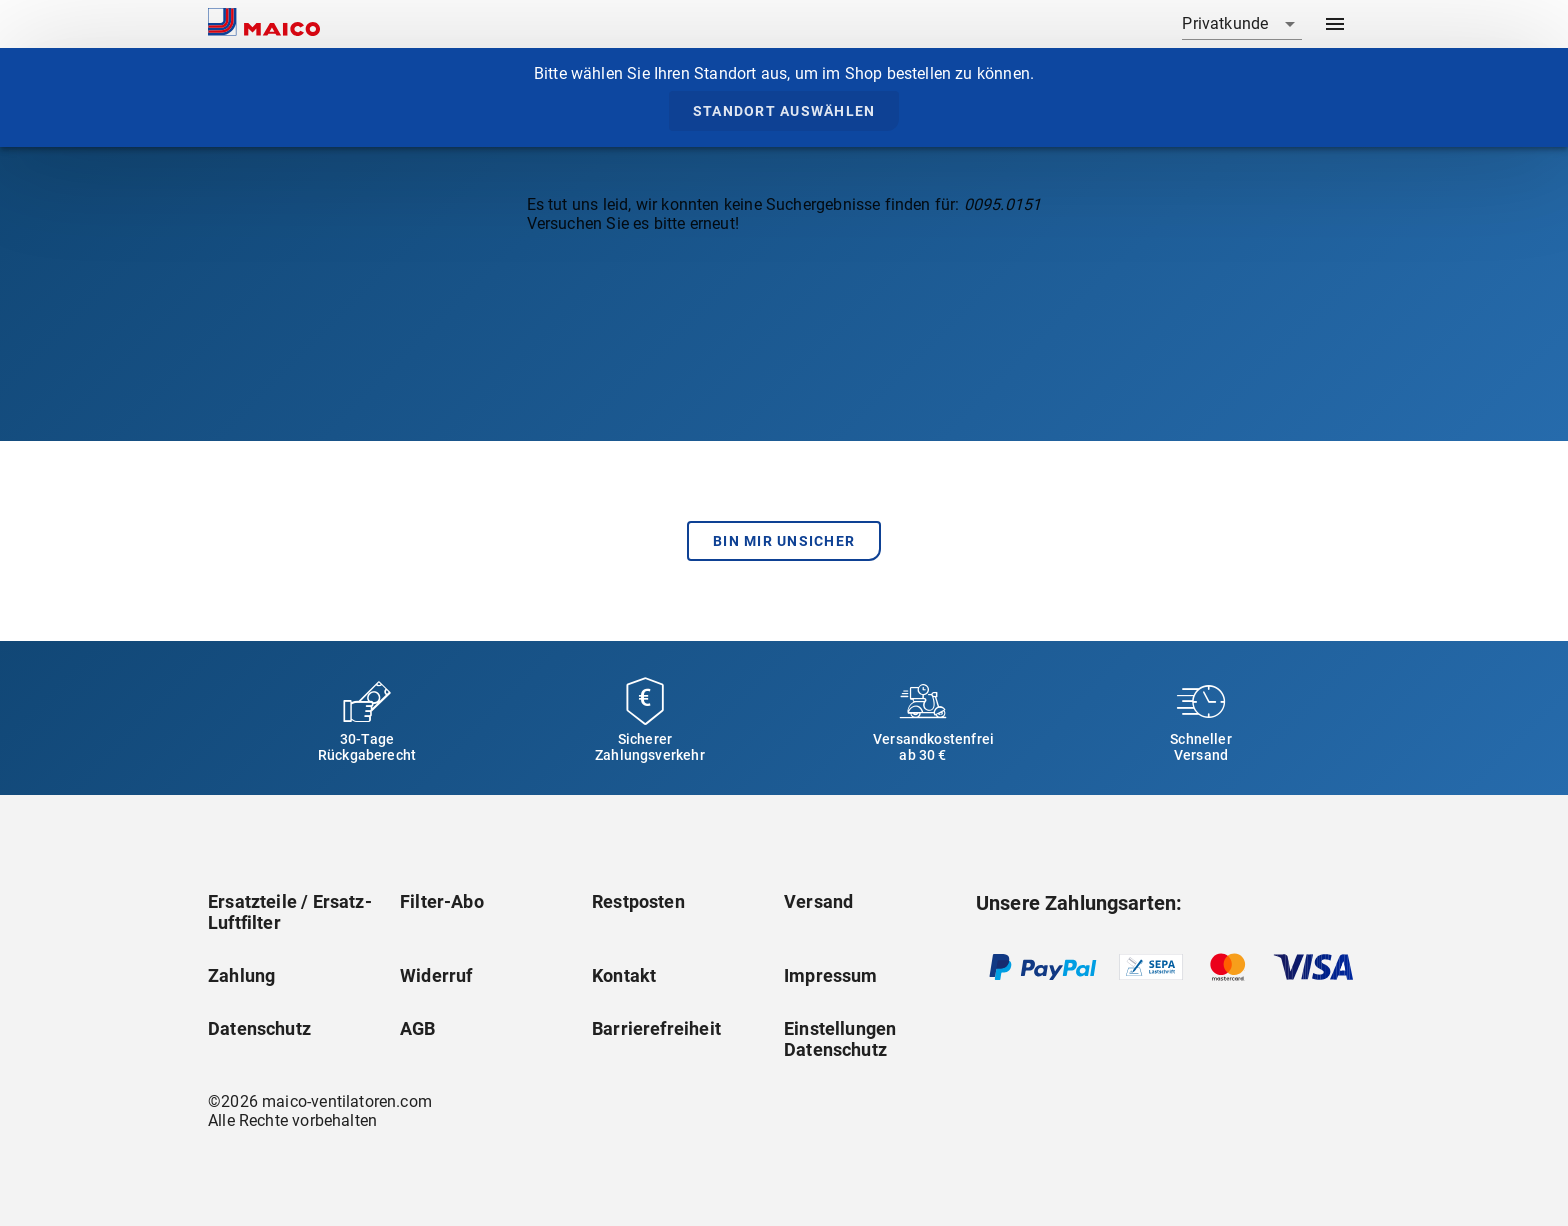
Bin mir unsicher (784, 541)
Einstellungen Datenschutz (840, 1039)
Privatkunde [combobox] (1225, 23)
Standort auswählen (784, 111)
